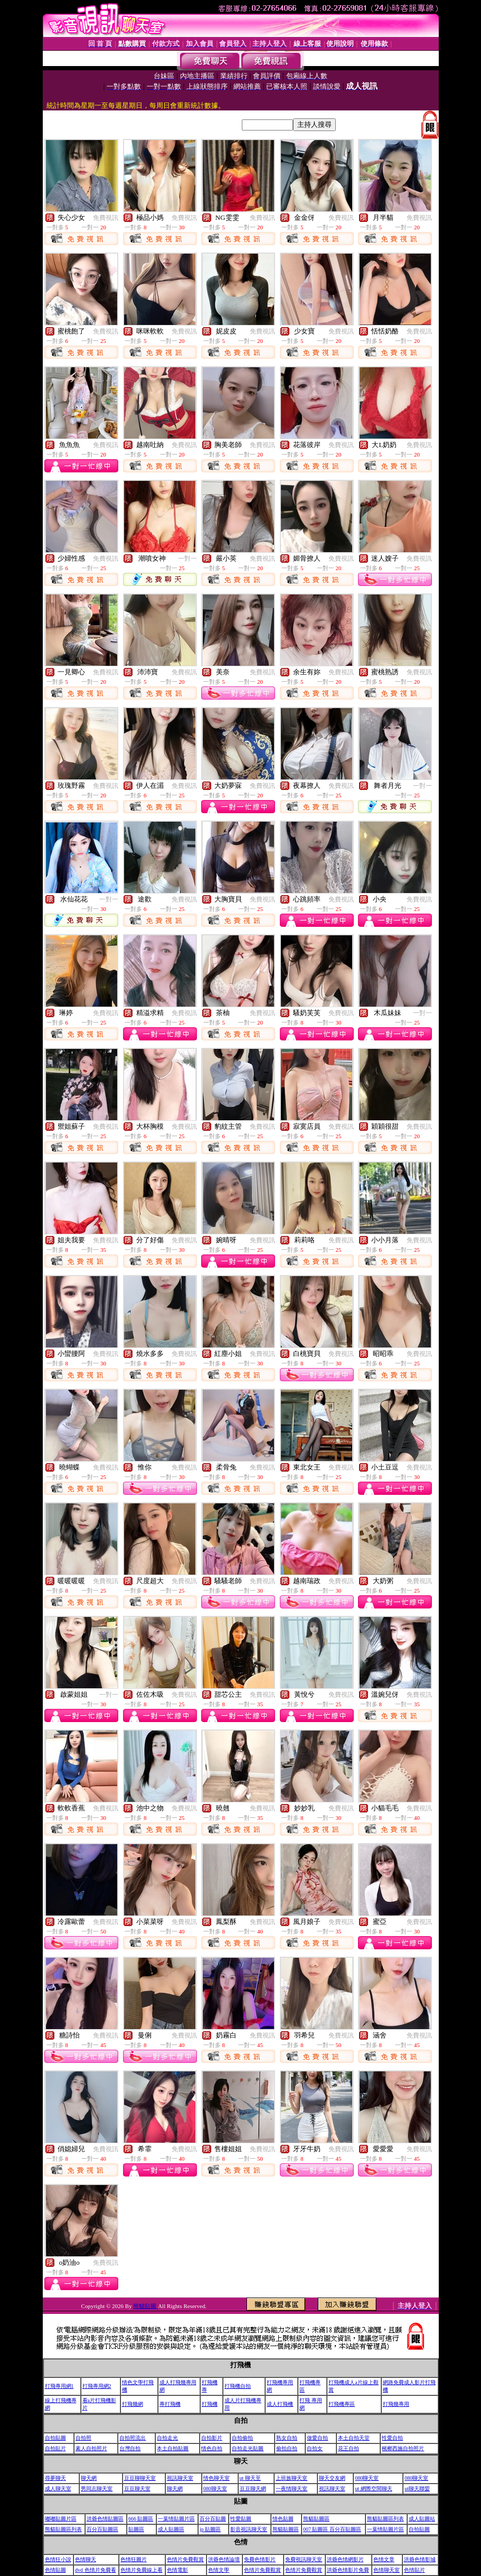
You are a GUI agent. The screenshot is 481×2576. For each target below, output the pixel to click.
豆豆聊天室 (137, 2488)
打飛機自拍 (237, 2386)
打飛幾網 (132, 2404)
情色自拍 (211, 2448)
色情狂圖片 (133, 2559)
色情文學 (218, 2570)
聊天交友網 (332, 2478)
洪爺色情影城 (420, 2559)
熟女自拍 (286, 2438)
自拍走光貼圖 (247, 2448)
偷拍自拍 (286, 2448)
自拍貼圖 (55, 2438)
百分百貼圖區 (102, 2529)
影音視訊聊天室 (248, 2529)
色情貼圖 (55, 2570)
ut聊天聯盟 (417, 2488)
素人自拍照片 (91, 2448)
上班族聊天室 (291, 2478)
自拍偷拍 (242, 2438)
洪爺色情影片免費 (348, 2570)
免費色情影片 (260, 2559)
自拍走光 (167, 2438)
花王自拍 (348, 2448)
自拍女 (315, 2448)
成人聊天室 (58, 2488)
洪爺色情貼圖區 (105, 2519)
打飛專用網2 (96, 2386)
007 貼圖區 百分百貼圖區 (332, 2529)
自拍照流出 (132, 2438)
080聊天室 (367, 2478)
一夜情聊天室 (291, 2488)
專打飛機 (170, 2404)
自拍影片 (211, 2438)
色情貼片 (414, 2570)
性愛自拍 (392, 2438)
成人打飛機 (280, 2404)
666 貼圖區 (141, 2519)
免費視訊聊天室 (303, 2559)
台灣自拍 (129, 2448)
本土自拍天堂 (354, 2438)
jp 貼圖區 (210, 2529)
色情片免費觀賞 (185, 2559)
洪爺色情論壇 (224, 2559)
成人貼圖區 (171, 2529)
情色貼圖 (283, 2519)
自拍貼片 (55, 2448)
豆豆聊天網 (253, 2488)
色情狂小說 (58, 2559)
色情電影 (177, 2570)
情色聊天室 (216, 2478)
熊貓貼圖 (145, 2306)
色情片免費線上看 (141, 2570)
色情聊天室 (386, 2570)
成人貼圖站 (422, 2519)
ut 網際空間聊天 (373, 2488)
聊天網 (89, 2478)
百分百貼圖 (213, 2519)
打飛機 (210, 2404)
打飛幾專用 (396, 2404)
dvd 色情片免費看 (95, 2570)
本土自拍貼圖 (172, 2448)
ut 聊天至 (250, 2478)
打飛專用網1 (59, 2386)
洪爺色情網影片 (345, 2559)
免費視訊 (105, 217)
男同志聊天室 (96, 2488)
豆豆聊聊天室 (140, 2478)
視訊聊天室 (180, 2478)
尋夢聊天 (55, 2478)
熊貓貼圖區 (316, 2519)
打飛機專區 (341, 2404)
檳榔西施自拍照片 (403, 2448)
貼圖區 (136, 2529)
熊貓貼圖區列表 (385, 2519)
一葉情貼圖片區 (176, 2519)
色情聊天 (85, 2559)
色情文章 (383, 2559)
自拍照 (83, 2438)
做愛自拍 (317, 2438)
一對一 (187, 558)
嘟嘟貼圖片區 (61, 2519)
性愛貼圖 (240, 2519)
